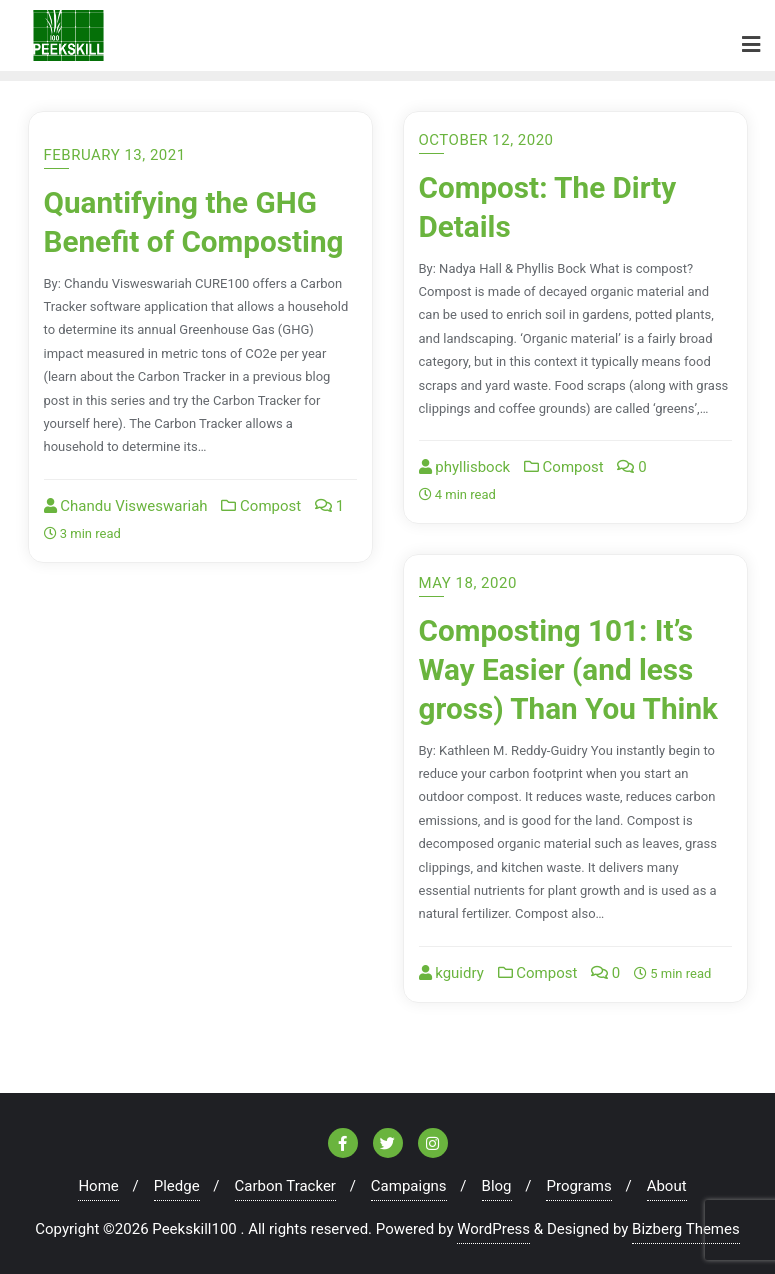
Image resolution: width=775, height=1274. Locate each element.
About (667, 1186)
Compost (261, 506)
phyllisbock (465, 467)
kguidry (451, 973)
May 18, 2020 (468, 583)
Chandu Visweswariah (126, 506)
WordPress (493, 1229)
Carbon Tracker (285, 1186)
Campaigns (409, 1186)
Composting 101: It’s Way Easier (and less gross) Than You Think (568, 669)
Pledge (177, 1186)
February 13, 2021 (115, 155)
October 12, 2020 (486, 140)
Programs (578, 1186)
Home (98, 1186)
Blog (497, 1186)
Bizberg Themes (686, 1229)
